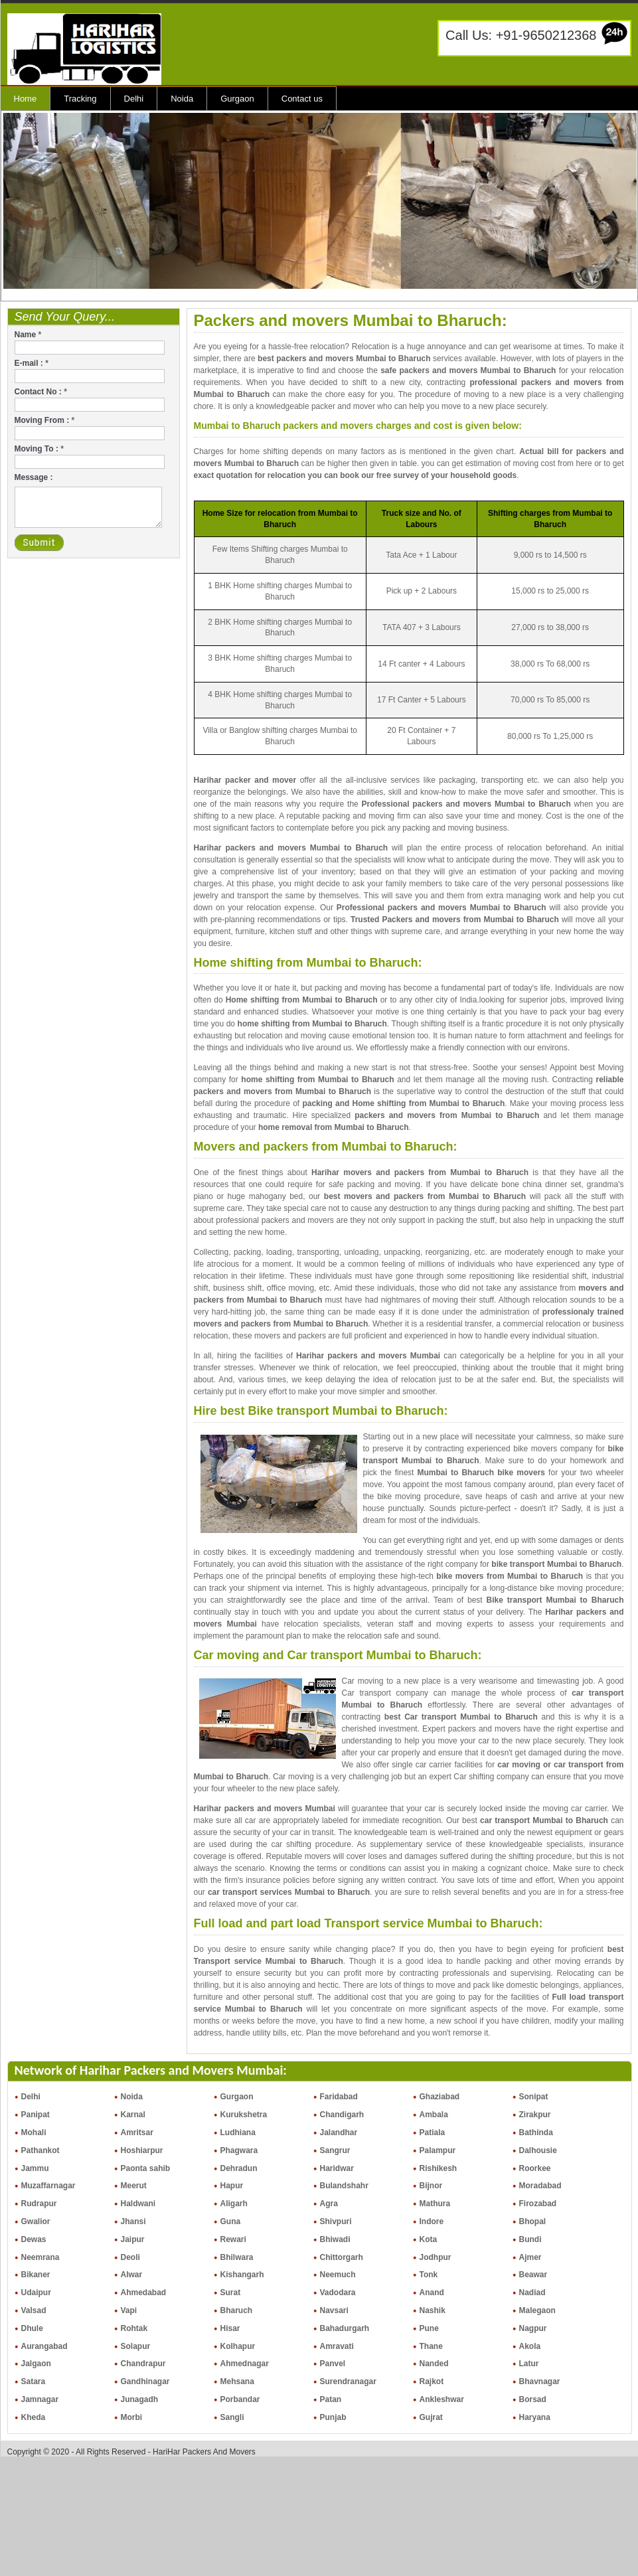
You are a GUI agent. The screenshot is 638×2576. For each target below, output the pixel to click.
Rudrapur (39, 2203)
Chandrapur (143, 2363)
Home (25, 99)
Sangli (232, 2417)
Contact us (302, 99)
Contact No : (41, 391)
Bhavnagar (539, 2381)
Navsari (334, 2310)
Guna (230, 2221)
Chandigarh (342, 2114)
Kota (429, 2239)
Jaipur (133, 2239)
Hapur (232, 2185)
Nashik (432, 2310)
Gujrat (431, 2417)
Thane (431, 2346)
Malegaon (537, 2310)
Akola (530, 2346)
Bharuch (236, 2310)
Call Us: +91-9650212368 (520, 35)
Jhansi (133, 2221)
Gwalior (35, 2221)
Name (28, 334)
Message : (34, 477)
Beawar (533, 2274)
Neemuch (338, 2274)
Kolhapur (238, 2346)
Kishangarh (242, 2274)
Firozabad (538, 2203)
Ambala (434, 2114)
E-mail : (31, 363)
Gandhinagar (145, 2381)
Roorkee (535, 2168)
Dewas (33, 2239)
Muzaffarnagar (48, 2185)
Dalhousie (538, 2150)
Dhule (32, 2328)
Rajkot (432, 2381)
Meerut (134, 2185)
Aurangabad (44, 2346)
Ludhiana (238, 2132)
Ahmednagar (244, 2363)
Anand (432, 2292)
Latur (529, 2363)
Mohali (33, 2132)
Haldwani (138, 2203)
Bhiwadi (335, 2239)
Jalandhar (339, 2132)
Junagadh (140, 2399)
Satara (33, 2381)
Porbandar (240, 2399)
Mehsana (237, 2381)
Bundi (530, 2239)
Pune (429, 2328)
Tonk (429, 2274)
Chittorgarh (341, 2257)
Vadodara (338, 2292)
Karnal (133, 2114)
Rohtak (134, 2328)
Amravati (337, 2346)
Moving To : (39, 448)
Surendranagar (348, 2381)
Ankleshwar (442, 2399)
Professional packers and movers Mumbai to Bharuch (466, 804)
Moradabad (540, 2185)
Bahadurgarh (345, 2328)
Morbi (132, 2417)
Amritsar (137, 2132)
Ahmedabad (144, 2292)
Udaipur (36, 2292)
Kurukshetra (244, 2114)
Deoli (130, 2257)
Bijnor (431, 2185)
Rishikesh (438, 2168)
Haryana (534, 2417)
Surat (230, 2292)
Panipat (35, 2114)
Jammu (35, 2168)
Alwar (132, 2274)
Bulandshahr (344, 2185)
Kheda (33, 2417)
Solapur (136, 2346)
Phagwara (239, 2150)
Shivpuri (336, 2221)
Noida (182, 99)
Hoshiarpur (142, 2150)
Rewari (233, 2239)
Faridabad (339, 2096)
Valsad (33, 2310)
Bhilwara (237, 2257)
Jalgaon (36, 2363)
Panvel (333, 2363)
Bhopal (532, 2221)
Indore (432, 2221)
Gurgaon (237, 99)
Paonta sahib (146, 2168)
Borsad (532, 2399)
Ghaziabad (440, 2096)
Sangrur (335, 2150)
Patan (331, 2399)
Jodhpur (435, 2257)
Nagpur (533, 2328)
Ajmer (530, 2257)
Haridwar (337, 2168)
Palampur (438, 2150)
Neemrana (40, 2257)
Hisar (230, 2328)
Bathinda (536, 2132)
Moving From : (45, 420)
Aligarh (234, 2203)
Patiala (432, 2132)
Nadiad (532, 2292)
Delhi (134, 99)
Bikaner (35, 2274)
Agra (329, 2203)
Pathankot (40, 2150)
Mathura (435, 2203)
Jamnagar (40, 2399)
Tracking (80, 99)
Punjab (333, 2417)
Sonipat (533, 2096)
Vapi (129, 2310)
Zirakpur (535, 2114)
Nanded (434, 2363)
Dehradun (239, 2168)
